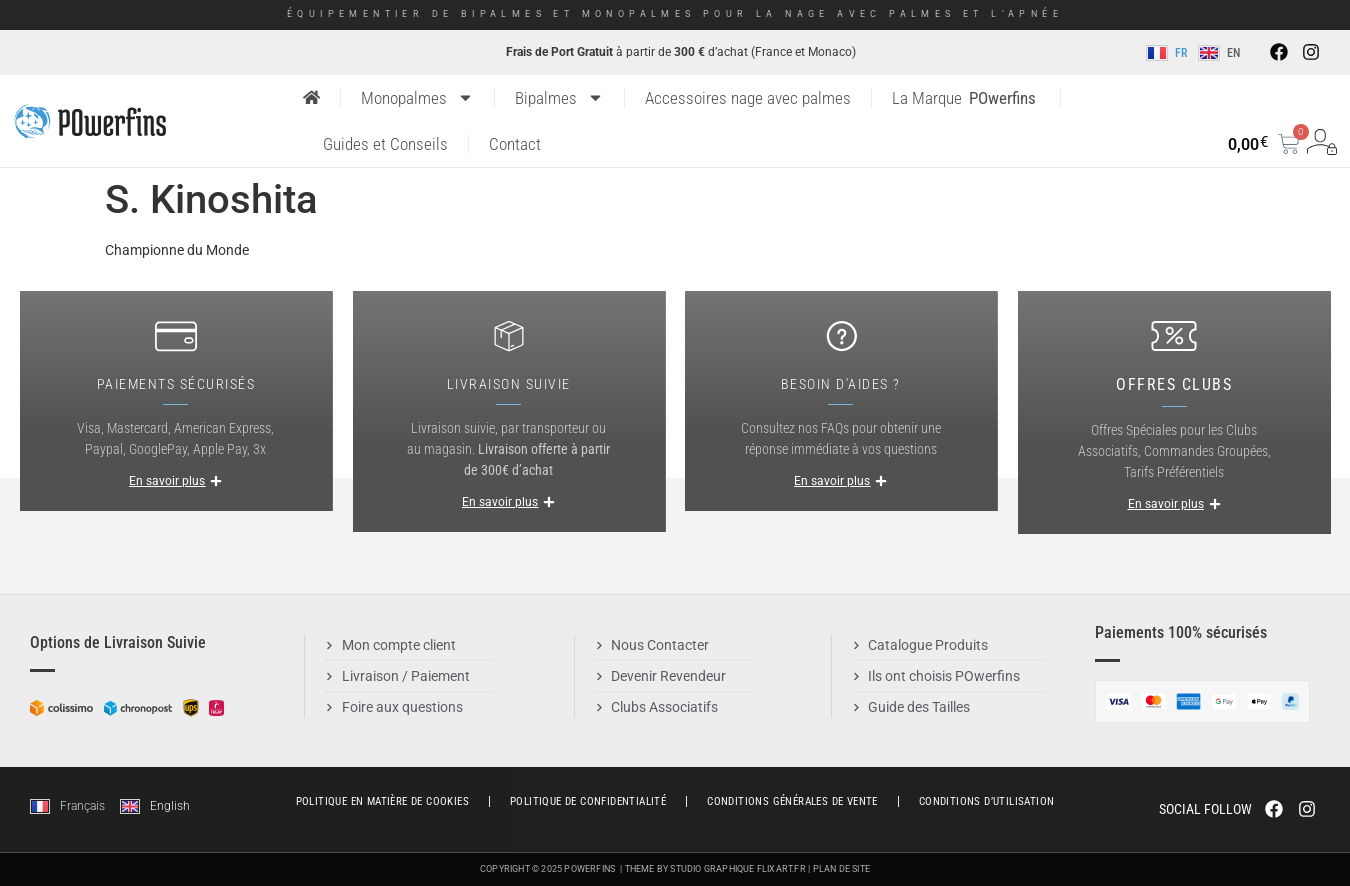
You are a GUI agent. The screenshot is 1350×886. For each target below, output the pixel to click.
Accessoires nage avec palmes (748, 98)
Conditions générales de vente (792, 801)
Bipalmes (559, 97)
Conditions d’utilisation (987, 801)
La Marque (964, 98)
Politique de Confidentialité (588, 801)
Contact (515, 144)
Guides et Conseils (385, 144)
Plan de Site (841, 869)
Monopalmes (417, 97)
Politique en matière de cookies (382, 801)
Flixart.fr (781, 869)
